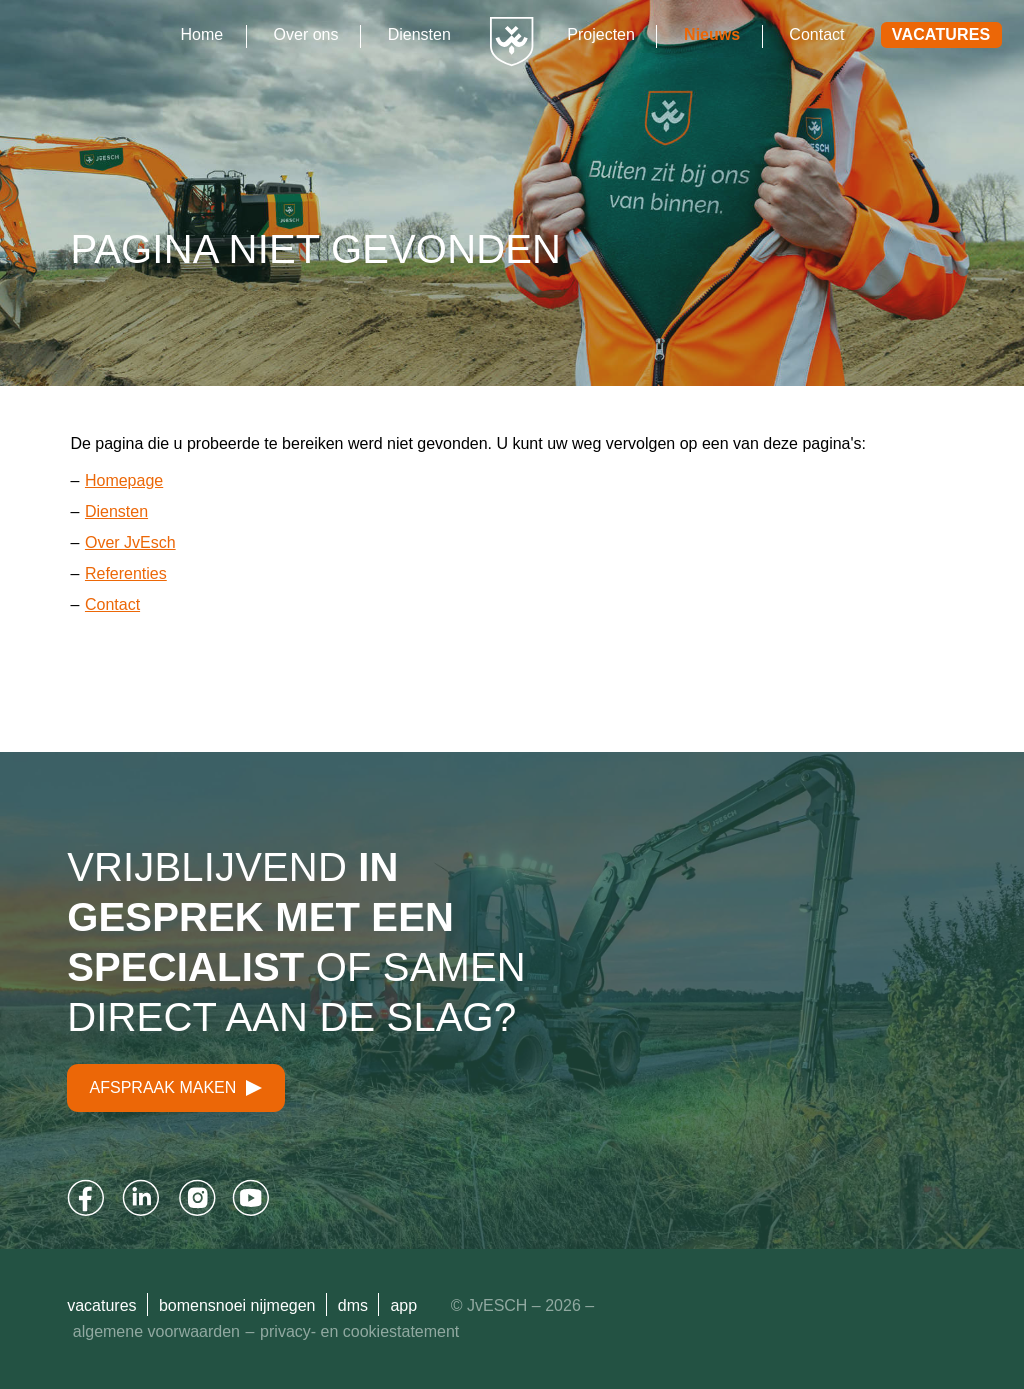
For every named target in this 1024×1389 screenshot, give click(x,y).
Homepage (124, 480)
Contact (816, 34)
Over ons (306, 34)
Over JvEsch (130, 542)
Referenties (126, 573)
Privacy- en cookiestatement (359, 1331)
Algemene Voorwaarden (156, 1331)
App (403, 1305)
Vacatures (941, 34)
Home (202, 34)
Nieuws (712, 34)
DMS (353, 1305)
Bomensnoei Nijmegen (237, 1305)
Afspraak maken (176, 1087)
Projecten (601, 34)
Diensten (419, 34)
